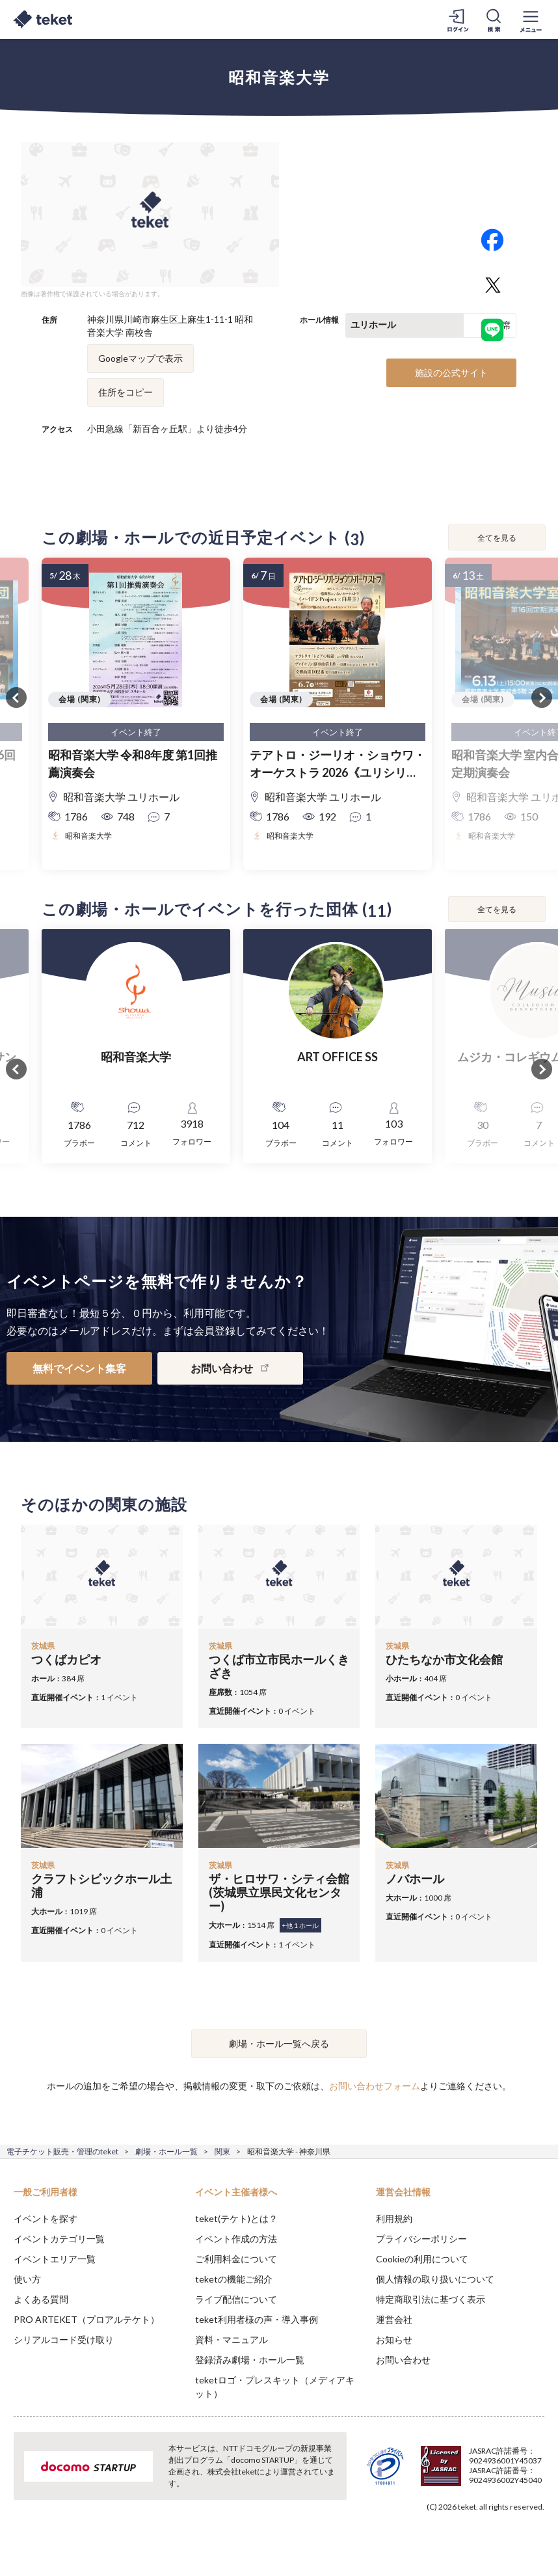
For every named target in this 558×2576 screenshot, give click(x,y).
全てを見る (496, 538)
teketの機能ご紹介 (233, 2279)
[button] (18, 2528)
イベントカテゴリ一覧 (59, 2238)
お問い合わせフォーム (374, 2085)
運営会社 (394, 2319)
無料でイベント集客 (79, 1368)
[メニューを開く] (530, 19)
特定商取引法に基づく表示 (430, 2299)
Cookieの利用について (422, 2258)
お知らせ (394, 2339)
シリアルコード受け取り (64, 2339)
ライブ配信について (236, 2299)
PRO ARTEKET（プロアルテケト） (86, 2319)
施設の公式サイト (451, 372)
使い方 (27, 2279)
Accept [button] (513, 2511)
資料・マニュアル (231, 2339)
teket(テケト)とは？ (236, 2218)
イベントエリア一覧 (55, 2258)
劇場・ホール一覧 (166, 2151)
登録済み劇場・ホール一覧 (249, 2359)
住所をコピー (125, 392)
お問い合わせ (403, 2359)
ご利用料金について (236, 2258)
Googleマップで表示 (140, 358)
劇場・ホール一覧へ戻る (279, 2043)
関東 (222, 2151)
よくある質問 (41, 2299)
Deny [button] (446, 2511)
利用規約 (394, 2218)
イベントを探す (45, 2218)
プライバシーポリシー (421, 2238)
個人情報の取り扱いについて (435, 2279)
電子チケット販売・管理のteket (62, 2151)
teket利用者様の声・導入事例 (256, 2319)
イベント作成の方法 (236, 2238)
